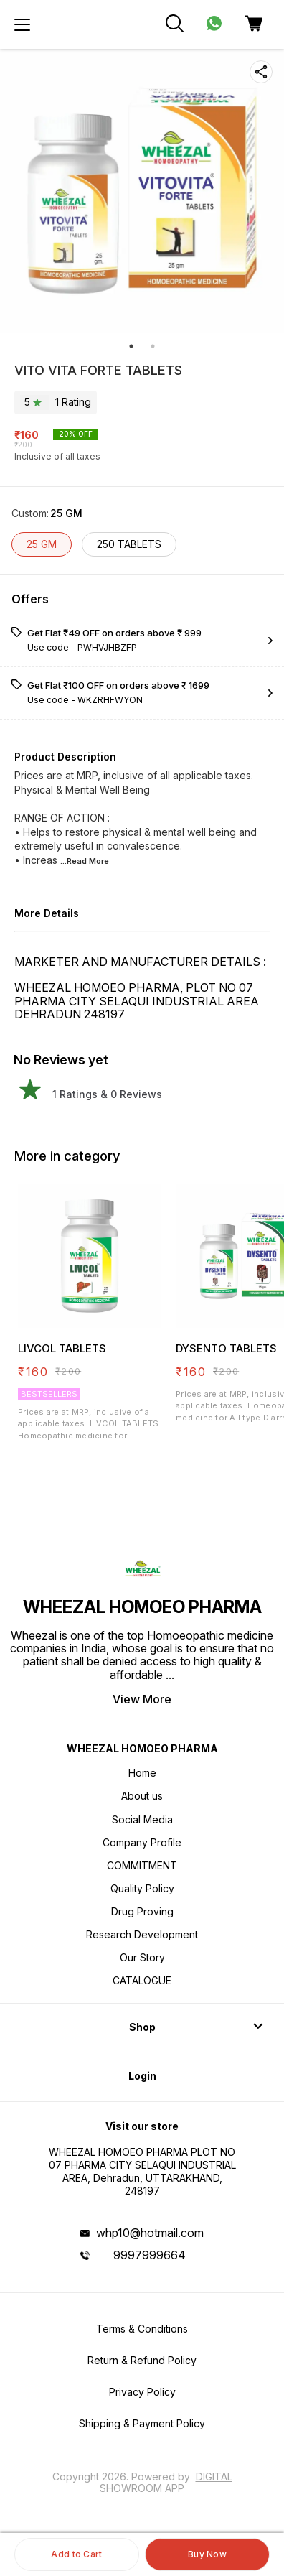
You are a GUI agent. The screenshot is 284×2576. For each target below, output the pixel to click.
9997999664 (149, 2255)
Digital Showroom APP (166, 2482)
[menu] (22, 24)
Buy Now (207, 2554)
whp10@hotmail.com (150, 2232)
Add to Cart (76, 2554)
